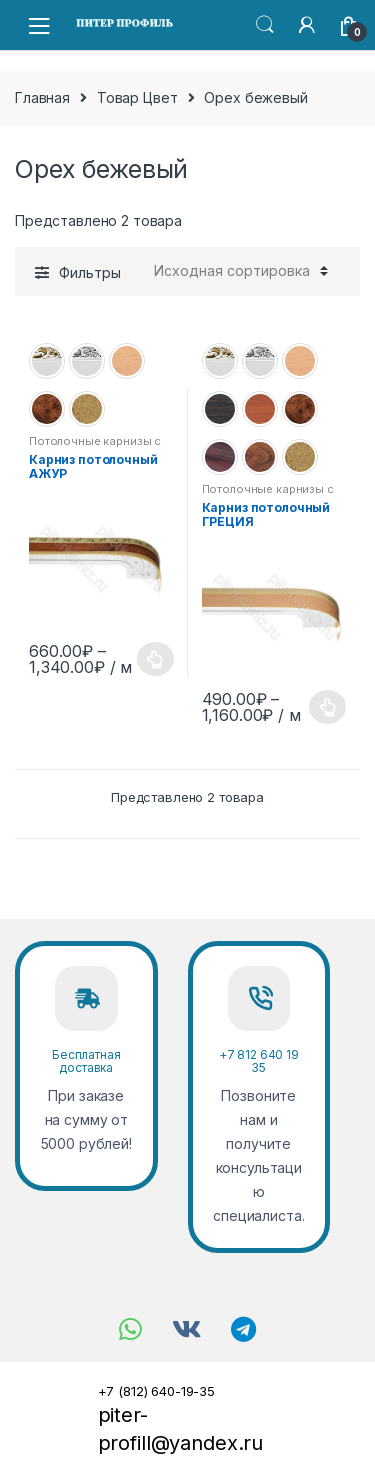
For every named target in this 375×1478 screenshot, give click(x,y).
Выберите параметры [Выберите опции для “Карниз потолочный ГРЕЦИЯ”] (328, 707)
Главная (42, 97)
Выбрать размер (156, 659)
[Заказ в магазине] (238, 271)
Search (265, 25)
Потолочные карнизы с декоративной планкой (95, 447)
